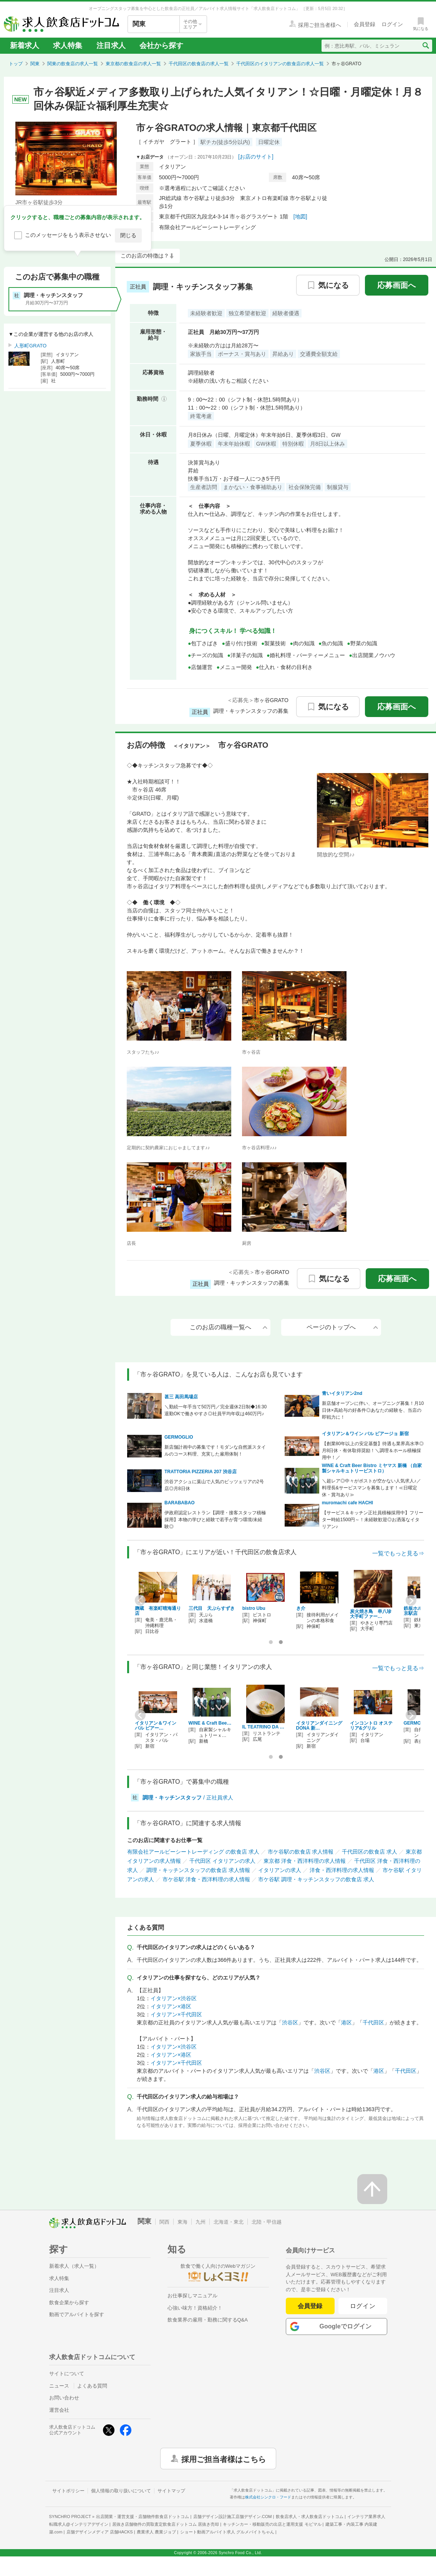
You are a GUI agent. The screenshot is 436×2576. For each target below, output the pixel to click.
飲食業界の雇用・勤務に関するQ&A (207, 2320)
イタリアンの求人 (279, 1870)
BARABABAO (179, 1502)
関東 (35, 63)
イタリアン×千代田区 (176, 2014)
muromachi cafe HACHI (347, 1502)
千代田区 (373, 2022)
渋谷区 (290, 2022)
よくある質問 (92, 2386)
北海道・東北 (229, 2222)
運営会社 (59, 2410)
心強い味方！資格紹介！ (194, 2308)
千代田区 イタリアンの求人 (222, 1861)
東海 (182, 2222)
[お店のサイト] (256, 157)
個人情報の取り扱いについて (121, 2490)
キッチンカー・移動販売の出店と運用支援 (272, 2524)
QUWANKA (201, 1608)
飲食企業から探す (69, 2302)
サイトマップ (171, 2490)
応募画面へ (396, 285)
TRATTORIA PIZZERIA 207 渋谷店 (200, 1471)
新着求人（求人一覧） (74, 2266)
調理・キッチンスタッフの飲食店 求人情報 (198, 1870)
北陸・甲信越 (267, 2222)
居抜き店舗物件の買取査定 (165, 2524)
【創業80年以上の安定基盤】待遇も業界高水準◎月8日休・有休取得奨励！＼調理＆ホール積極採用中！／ (373, 1450)
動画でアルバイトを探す (76, 2314)
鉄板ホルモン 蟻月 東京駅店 (157, 1611)
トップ (16, 63)
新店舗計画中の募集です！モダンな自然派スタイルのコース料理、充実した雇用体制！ (215, 1450)
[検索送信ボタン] (425, 45)
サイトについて (66, 2373)
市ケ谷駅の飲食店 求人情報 (301, 1852)
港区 (346, 2022)
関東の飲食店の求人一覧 (72, 63)
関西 (164, 2222)
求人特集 (67, 45)
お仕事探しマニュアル (192, 2295)
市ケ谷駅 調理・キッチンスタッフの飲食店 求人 (316, 1879)
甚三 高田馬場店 (181, 1397)
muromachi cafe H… (264, 1723)
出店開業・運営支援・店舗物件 (142, 2516)
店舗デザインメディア (99, 2532)
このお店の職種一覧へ (228, 1327)
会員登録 (310, 2306)
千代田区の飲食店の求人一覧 (199, 63)
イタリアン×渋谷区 (174, 1998)
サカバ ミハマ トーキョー (318, 1611)
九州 (201, 2222)
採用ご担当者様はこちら (223, 2458)
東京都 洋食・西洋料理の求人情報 (305, 1861)
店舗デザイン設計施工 (232, 2516)
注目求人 (111, 45)
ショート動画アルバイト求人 (227, 2532)
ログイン (363, 2306)
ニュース (59, 2386)
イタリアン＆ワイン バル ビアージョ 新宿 (365, 1433)
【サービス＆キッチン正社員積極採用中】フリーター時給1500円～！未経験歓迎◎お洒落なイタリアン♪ (372, 1519)
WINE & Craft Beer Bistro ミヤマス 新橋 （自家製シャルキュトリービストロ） (372, 1468)
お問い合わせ (64, 2398)
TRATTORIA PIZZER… (309, 1725)
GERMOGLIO (178, 1437)
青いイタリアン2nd (342, 1393)
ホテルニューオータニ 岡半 (265, 1611)
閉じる (128, 235)
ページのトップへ (342, 1327)
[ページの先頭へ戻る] (372, 2189)
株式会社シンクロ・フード (268, 2497)
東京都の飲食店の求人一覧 (133, 63)
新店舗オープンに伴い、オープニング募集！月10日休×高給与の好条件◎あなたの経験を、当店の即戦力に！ (373, 1410)
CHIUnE (358, 1612)
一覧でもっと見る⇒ (398, 1553)
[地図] (300, 216)
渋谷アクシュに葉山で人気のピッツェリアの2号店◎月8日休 (214, 1485)
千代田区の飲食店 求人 (369, 1852)
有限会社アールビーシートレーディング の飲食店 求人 (193, 1852)
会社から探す (161, 45)
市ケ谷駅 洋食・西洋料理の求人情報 (206, 1879)
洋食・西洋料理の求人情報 (342, 1870)
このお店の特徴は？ (145, 256)
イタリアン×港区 (171, 2006)
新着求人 (24, 45)
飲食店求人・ (309, 2516)
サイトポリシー (68, 2490)
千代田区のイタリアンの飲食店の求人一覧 (280, 63)
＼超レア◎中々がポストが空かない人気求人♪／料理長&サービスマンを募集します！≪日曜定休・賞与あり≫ (371, 1487)
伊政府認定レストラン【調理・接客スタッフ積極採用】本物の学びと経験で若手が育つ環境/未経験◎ (215, 1519)
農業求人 (156, 2532)
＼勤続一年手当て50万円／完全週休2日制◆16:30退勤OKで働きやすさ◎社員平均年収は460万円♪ (215, 1410)
